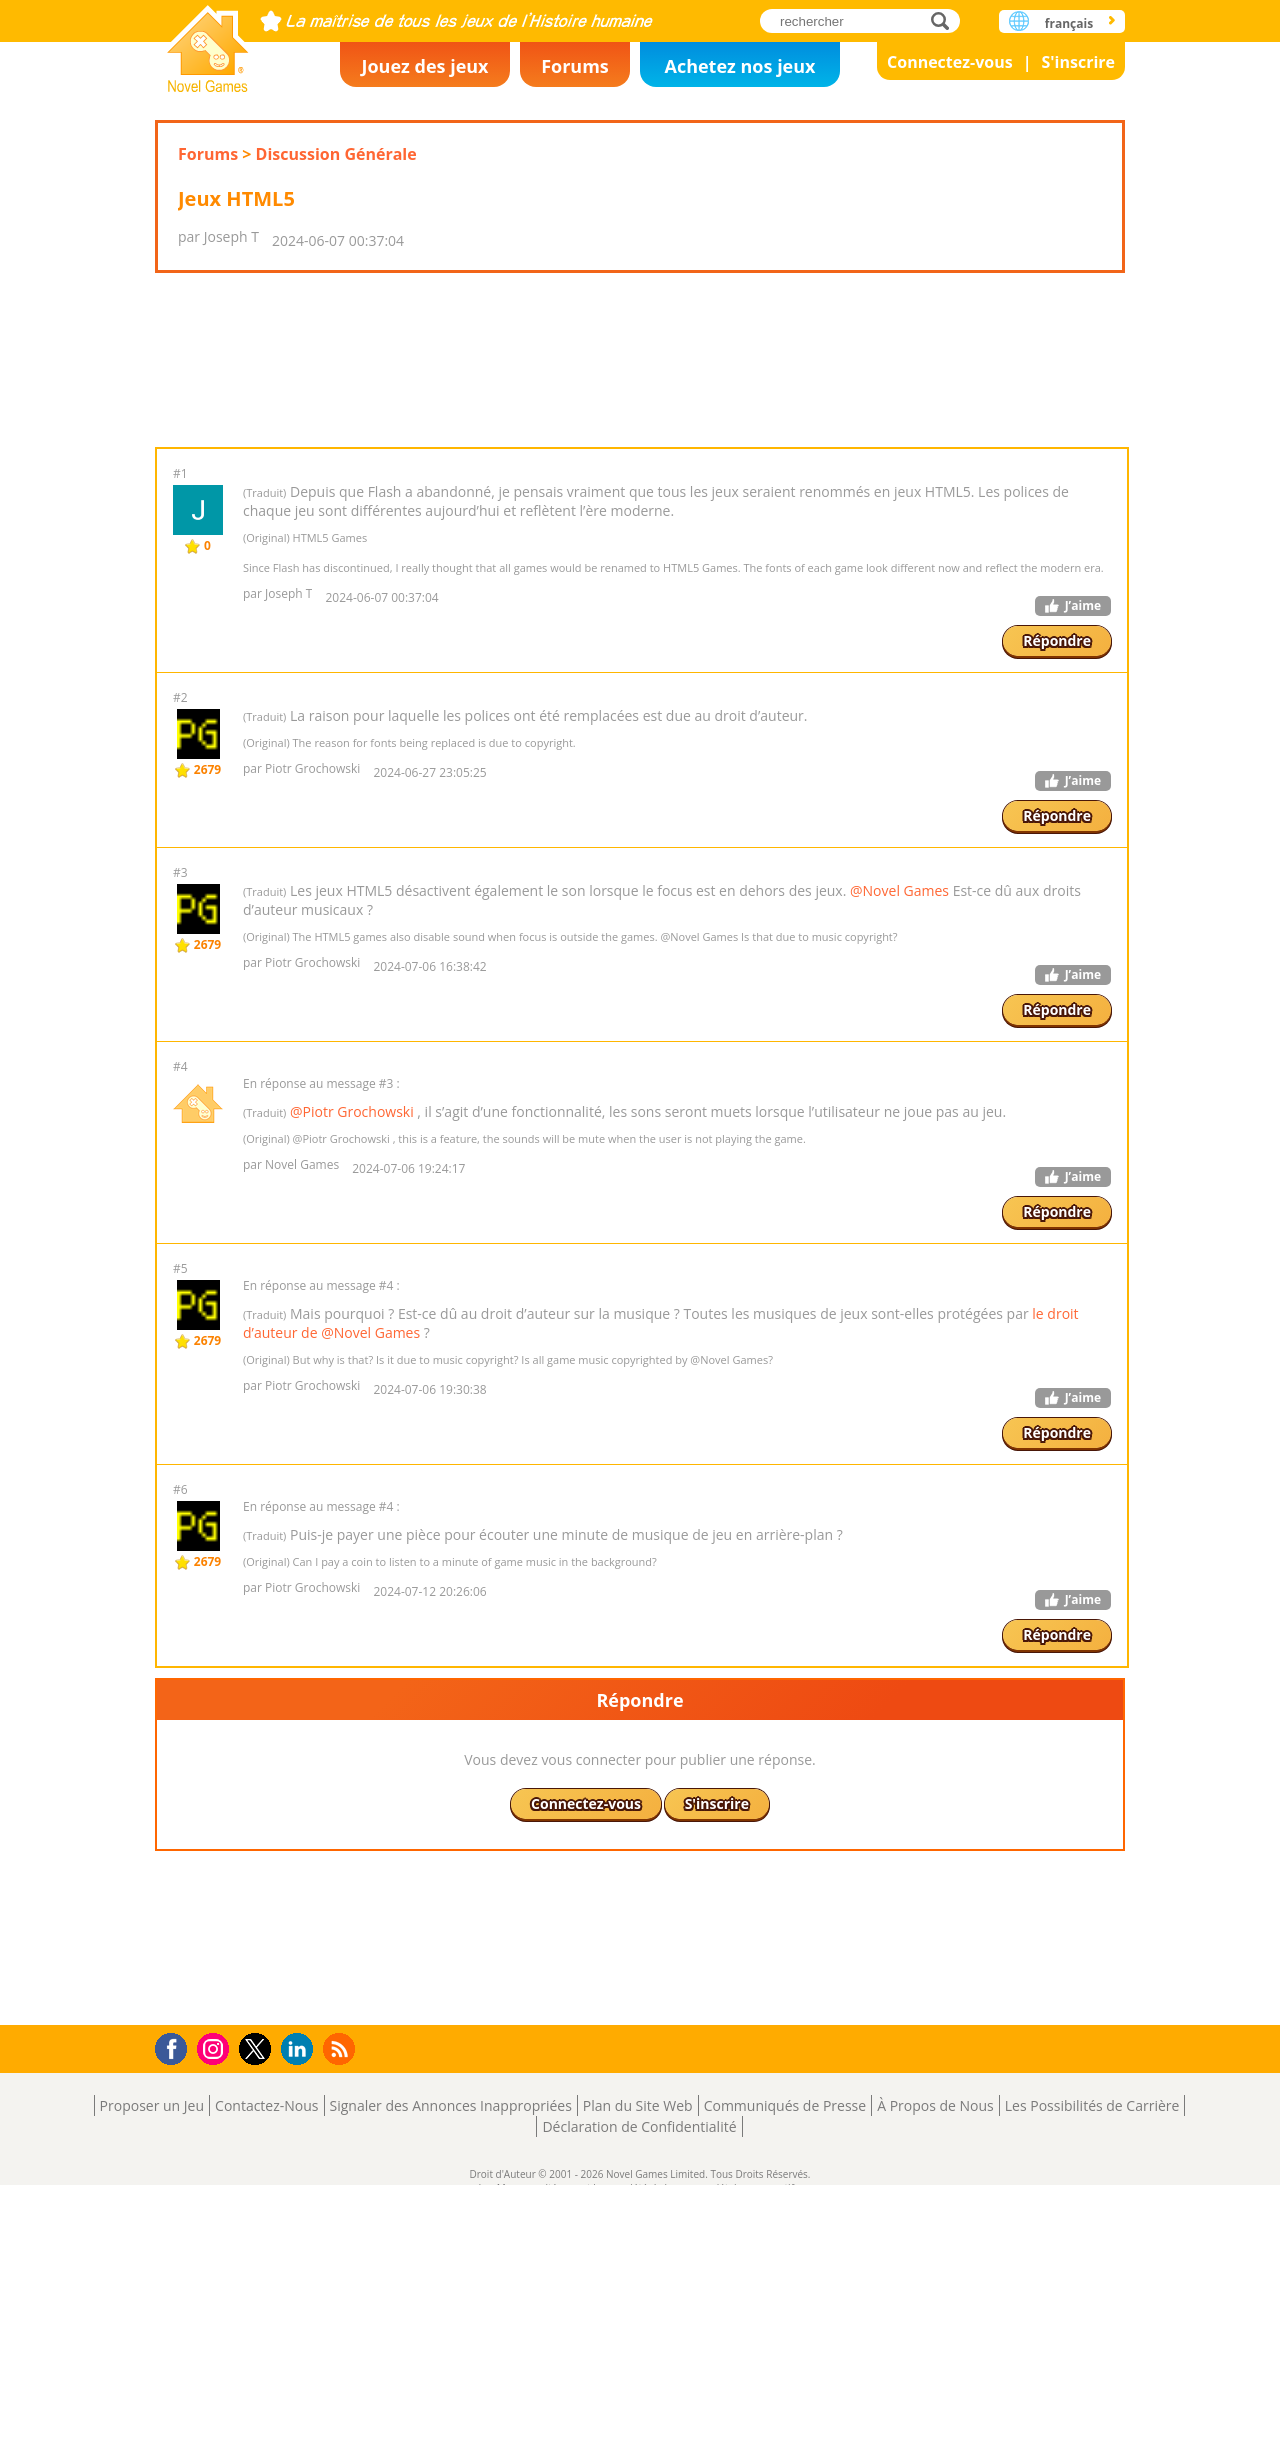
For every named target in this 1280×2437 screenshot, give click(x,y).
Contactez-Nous (266, 2357)
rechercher (945, 20)
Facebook (176, 2298)
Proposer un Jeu (152, 2357)
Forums (575, 66)
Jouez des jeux (424, 66)
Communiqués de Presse (785, 2357)
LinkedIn (300, 2301)
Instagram (216, 2299)
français (1069, 23)
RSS (341, 2300)
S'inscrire (1078, 62)
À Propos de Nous (935, 2357)
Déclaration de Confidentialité (639, 2378)
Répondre (1057, 766)
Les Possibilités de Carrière (1092, 2357)
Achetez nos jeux (739, 66)
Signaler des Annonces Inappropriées (451, 2357)
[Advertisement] (640, 423)
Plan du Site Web (638, 2357)
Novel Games (208, 42)
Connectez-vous (950, 62)
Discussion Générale (336, 154)
